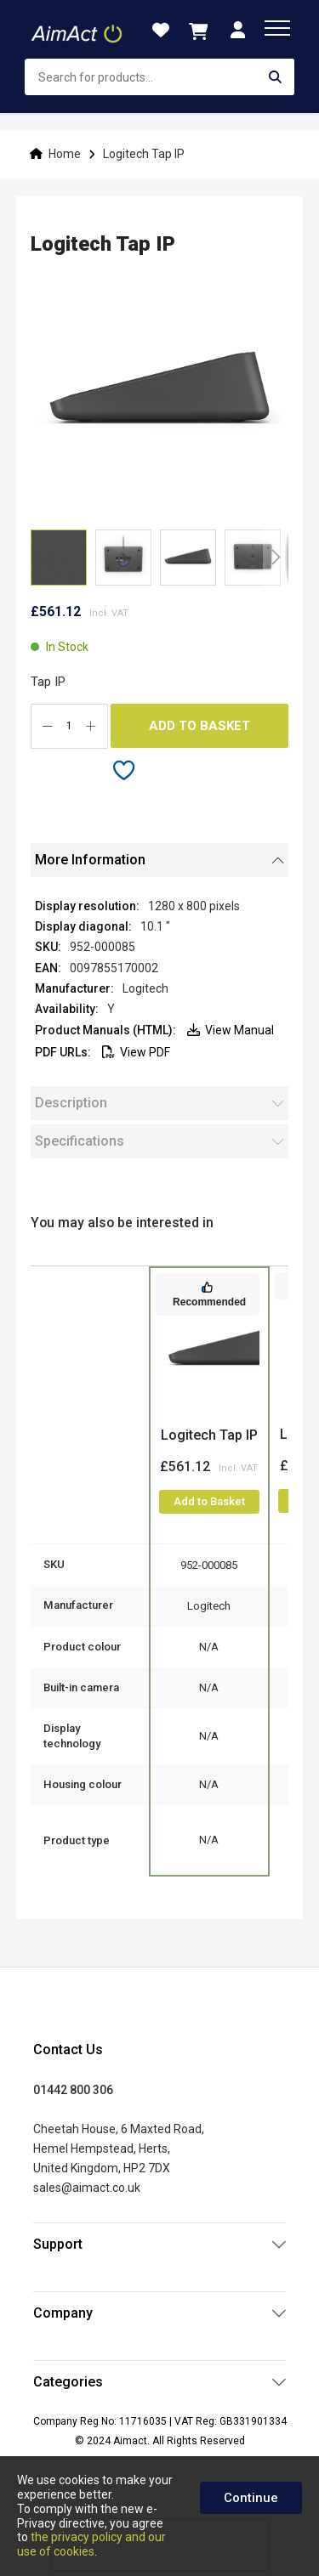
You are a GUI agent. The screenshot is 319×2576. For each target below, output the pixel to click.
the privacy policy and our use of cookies (91, 2544)
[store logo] (78, 29)
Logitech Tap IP (209, 1435)
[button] (123, 557)
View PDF (136, 1052)
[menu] (277, 28)
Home (64, 154)
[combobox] (159, 77)
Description (71, 1103)
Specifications (79, 1141)
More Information (90, 860)
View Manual (230, 1030)
